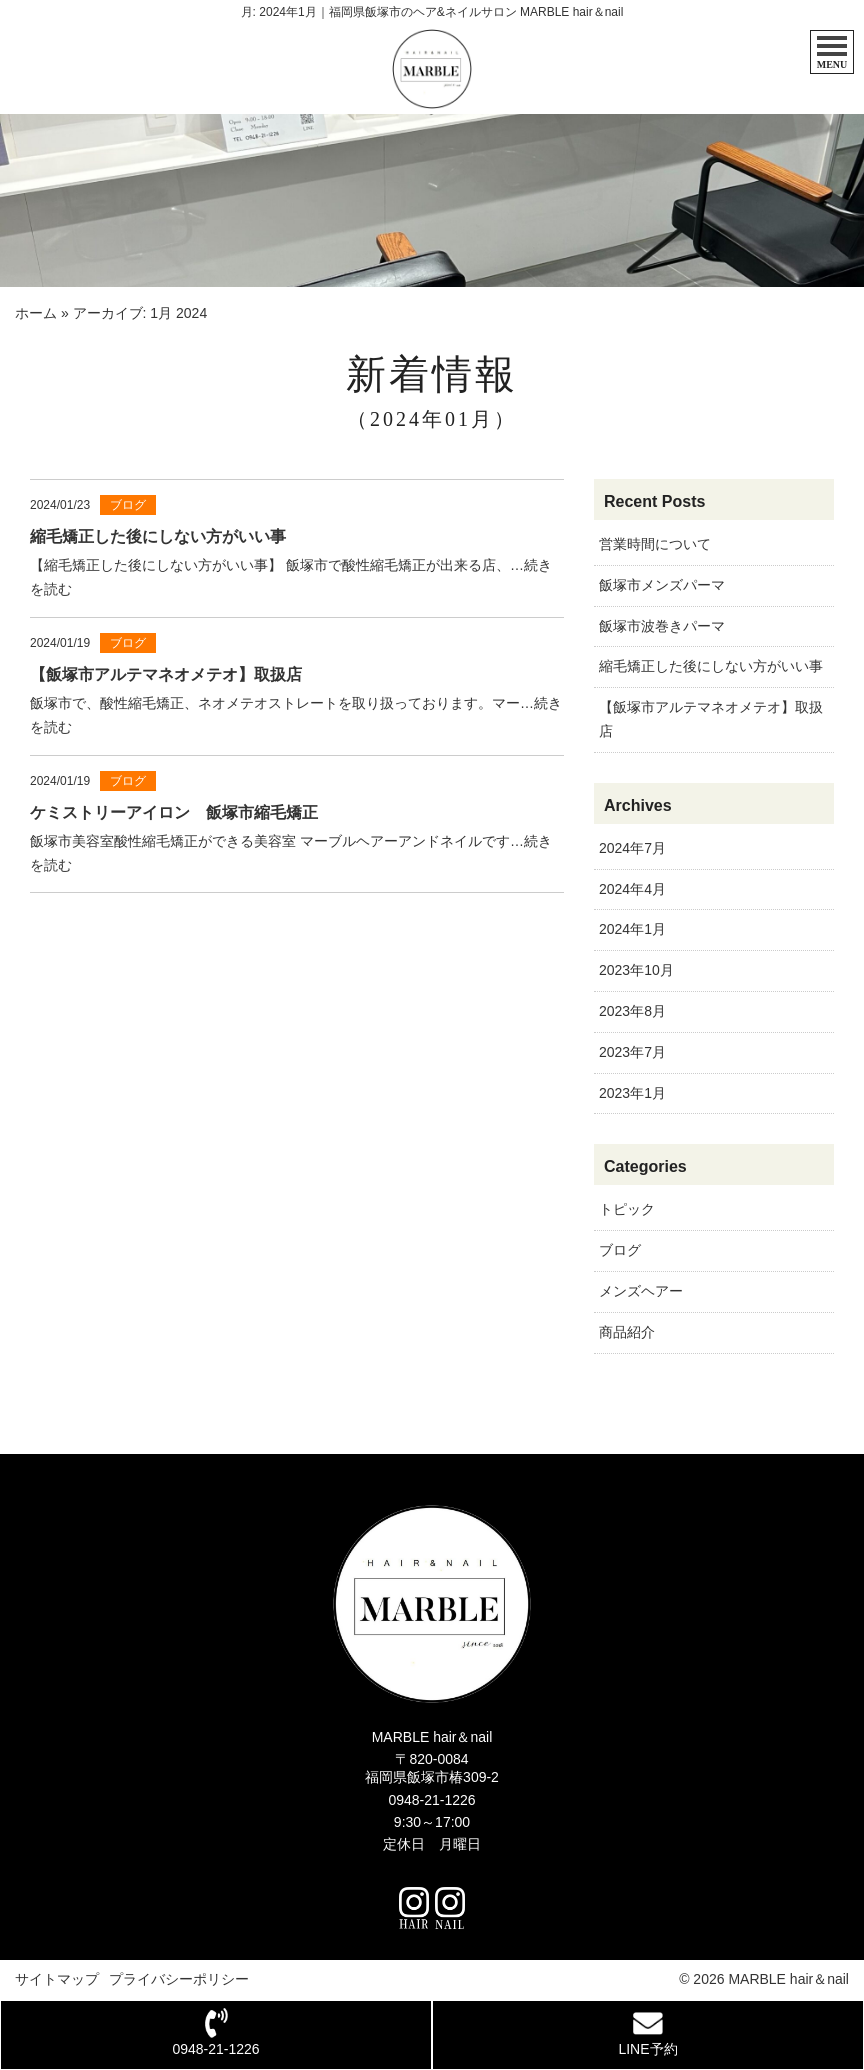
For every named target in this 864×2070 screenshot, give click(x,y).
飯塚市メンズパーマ (662, 585)
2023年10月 (636, 970)
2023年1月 (632, 1093)
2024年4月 (632, 889)
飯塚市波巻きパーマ (662, 626)
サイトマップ (57, 1979)
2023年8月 (632, 1011)
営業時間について (655, 544)
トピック (627, 1209)
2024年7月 (632, 848)
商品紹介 (627, 1332)
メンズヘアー (641, 1291)
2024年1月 (632, 929)
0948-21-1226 (431, 1800)
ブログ (620, 1250)
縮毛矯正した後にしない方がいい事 (711, 666)
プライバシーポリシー (179, 1979)
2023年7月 (632, 1052)
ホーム (36, 313)
